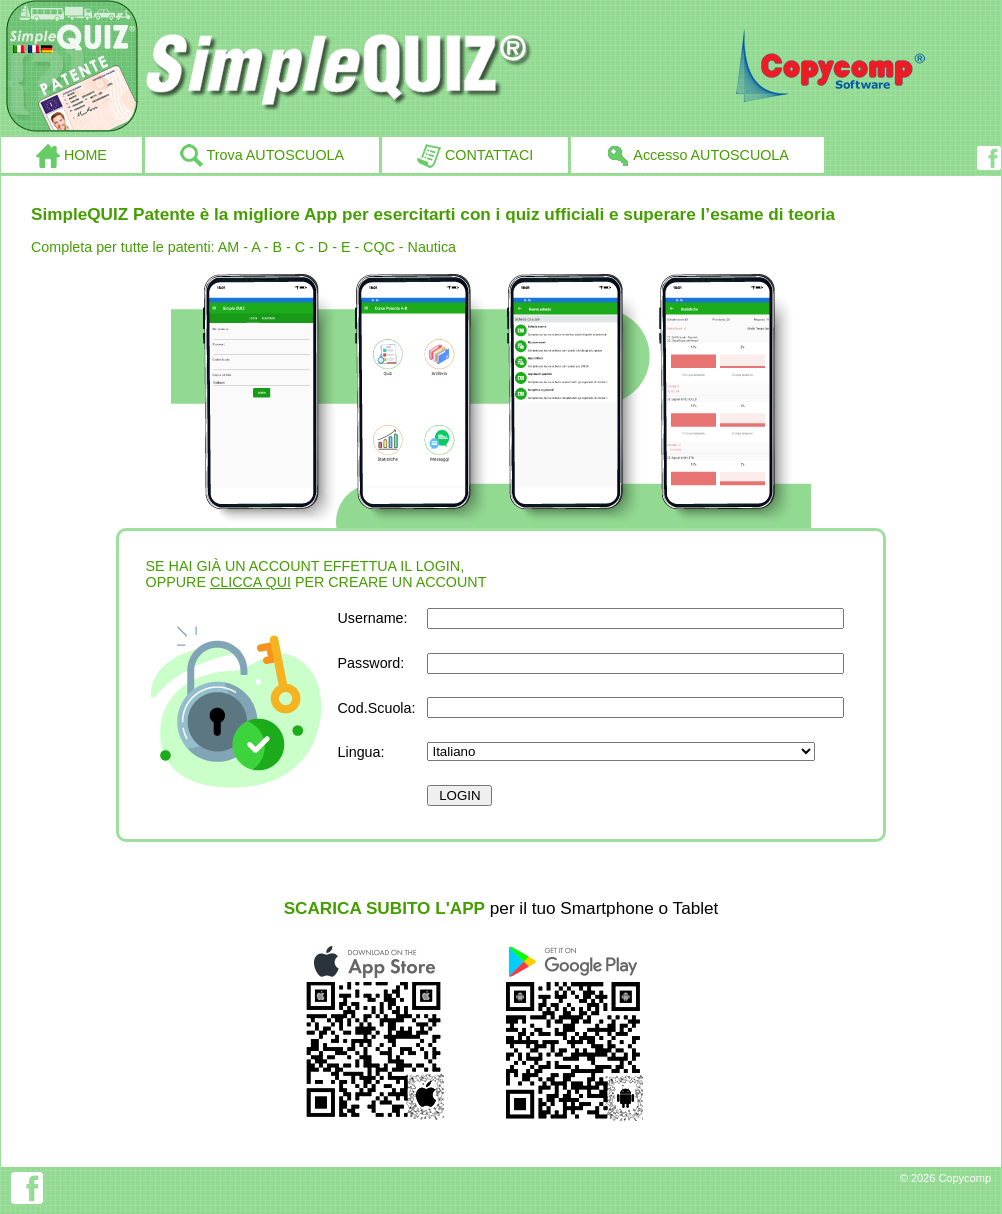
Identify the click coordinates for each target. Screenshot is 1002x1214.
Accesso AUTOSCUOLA (697, 156)
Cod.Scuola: (377, 708)
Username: (373, 618)
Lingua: (361, 752)
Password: (371, 663)
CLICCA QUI (250, 582)
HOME (71, 156)
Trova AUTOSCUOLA (262, 156)
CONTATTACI (475, 156)
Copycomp (964, 1178)
